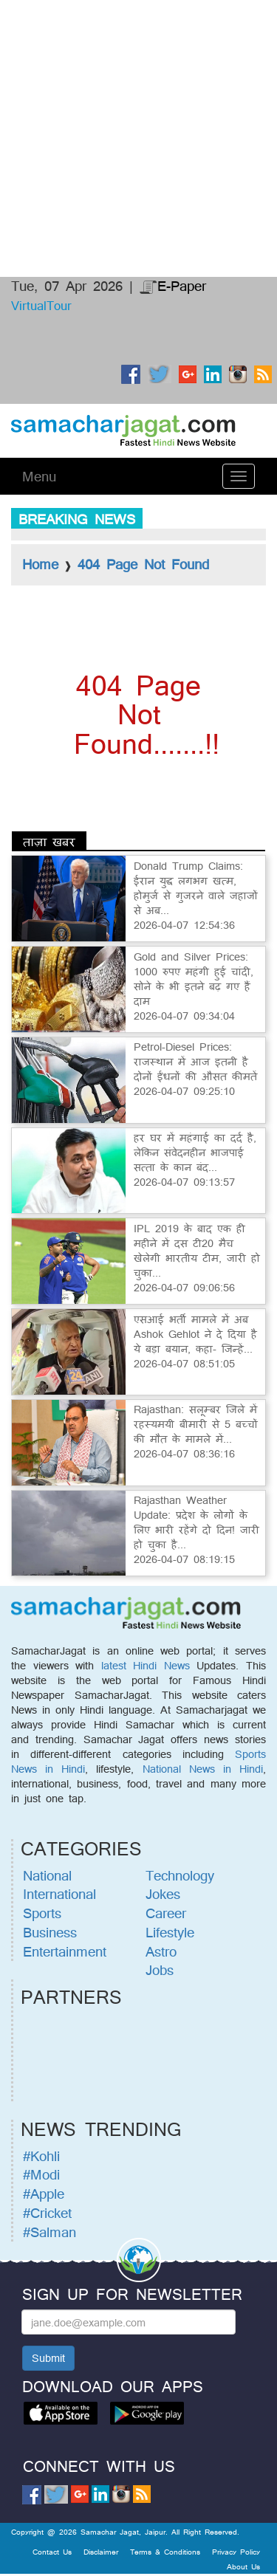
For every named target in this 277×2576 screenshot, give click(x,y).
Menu (39, 476)
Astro (161, 1951)
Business (50, 1932)
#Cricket (47, 2213)
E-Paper (173, 286)
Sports (42, 1913)
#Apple (43, 2193)
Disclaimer (100, 2552)
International (59, 1894)
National (47, 1875)
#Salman (49, 2232)
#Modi (41, 2174)
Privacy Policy (236, 2552)
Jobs (160, 1970)
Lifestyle (170, 1932)
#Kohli (41, 2156)
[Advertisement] (138, 55)
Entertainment (64, 1951)
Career (166, 1913)
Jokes (163, 1894)
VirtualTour (41, 305)
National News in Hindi (203, 1768)
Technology (180, 1875)
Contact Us (52, 2552)
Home (40, 564)
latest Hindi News (145, 1665)
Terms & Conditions (165, 2552)
